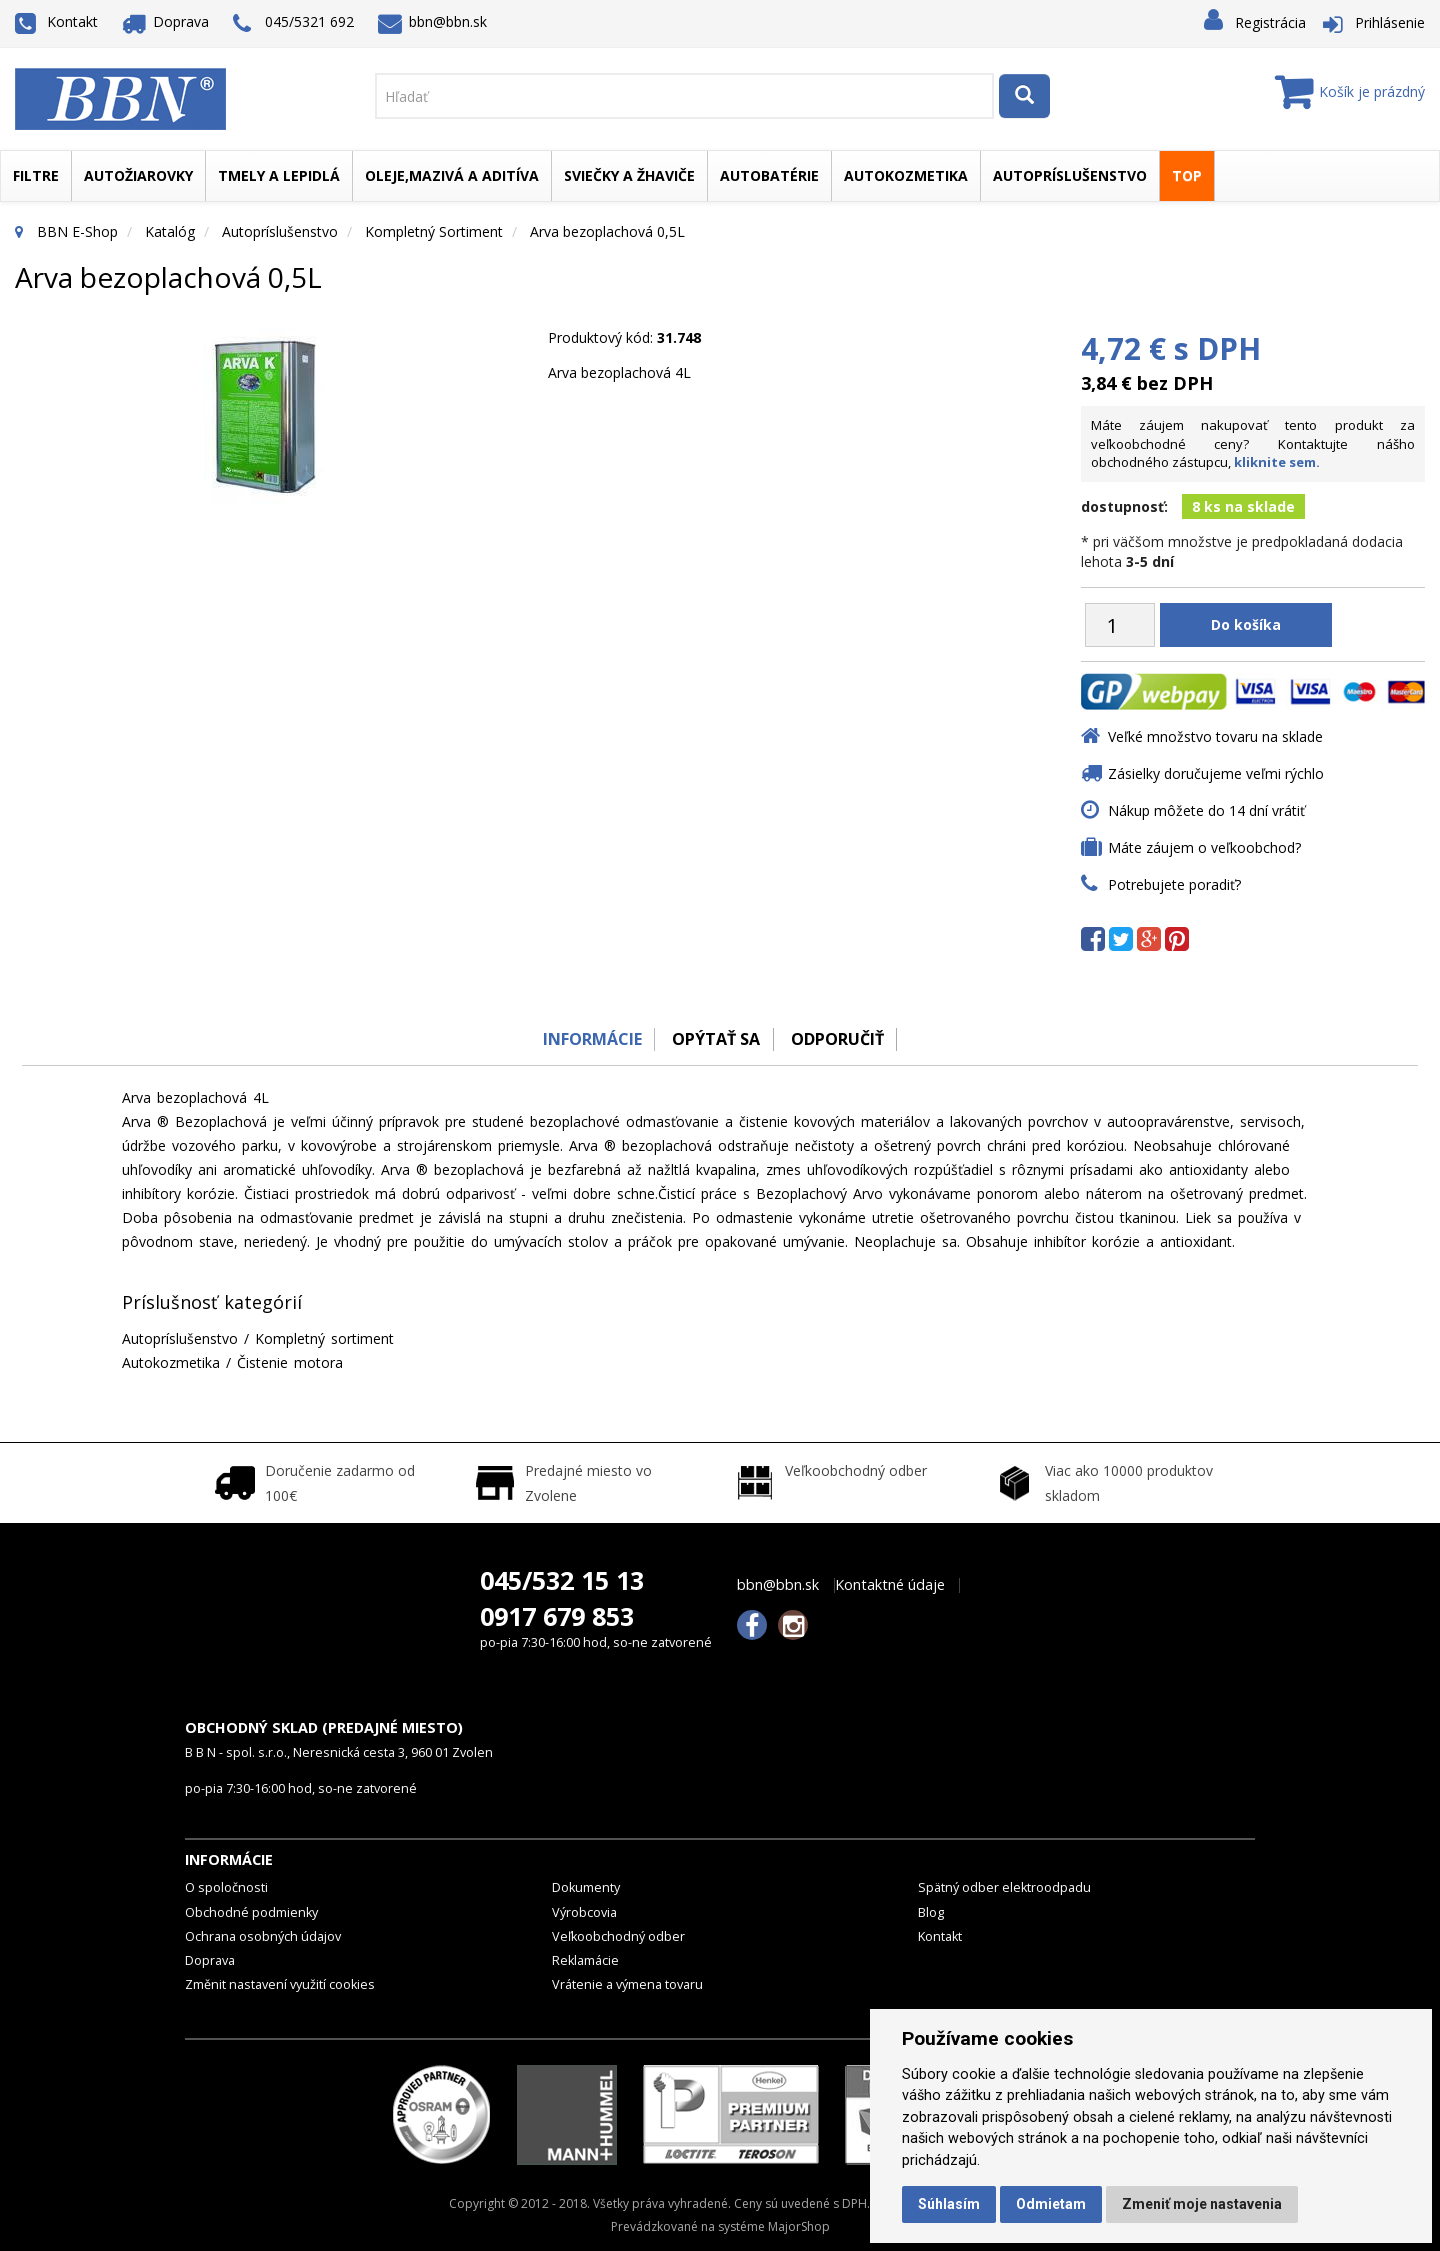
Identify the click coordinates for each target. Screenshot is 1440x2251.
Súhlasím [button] (949, 2204)
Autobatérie (769, 175)
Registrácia (1270, 22)
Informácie (586, 1039)
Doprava (166, 21)
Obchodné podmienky (251, 1912)
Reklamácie (585, 1960)
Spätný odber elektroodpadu (1004, 1887)
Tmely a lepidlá (279, 175)
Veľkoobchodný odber (618, 1936)
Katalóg (170, 231)
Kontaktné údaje (890, 1585)
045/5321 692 (293, 23)
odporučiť (840, 1039)
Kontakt (56, 21)
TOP (1187, 175)
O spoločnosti (226, 1887)
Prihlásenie (1390, 22)
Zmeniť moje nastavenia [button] (1202, 2204)
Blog (931, 1912)
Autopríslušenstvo (1070, 175)
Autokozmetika (906, 175)
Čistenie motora (290, 1362)
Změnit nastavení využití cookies (280, 1984)
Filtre (36, 175)
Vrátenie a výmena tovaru (627, 1984)
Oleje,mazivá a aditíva (452, 175)
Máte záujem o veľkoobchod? (1204, 847)
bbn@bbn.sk (433, 21)
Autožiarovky (138, 175)
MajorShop (799, 2226)
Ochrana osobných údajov (263, 1936)
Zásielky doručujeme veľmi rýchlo (1216, 773)
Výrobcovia (584, 1912)
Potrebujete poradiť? (1174, 884)
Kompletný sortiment (434, 231)
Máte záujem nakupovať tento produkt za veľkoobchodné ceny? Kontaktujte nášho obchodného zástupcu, (1253, 443)
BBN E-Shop (77, 231)
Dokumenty (586, 1887)
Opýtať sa (715, 1039)
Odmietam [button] (1051, 2204)
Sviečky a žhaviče (629, 175)
